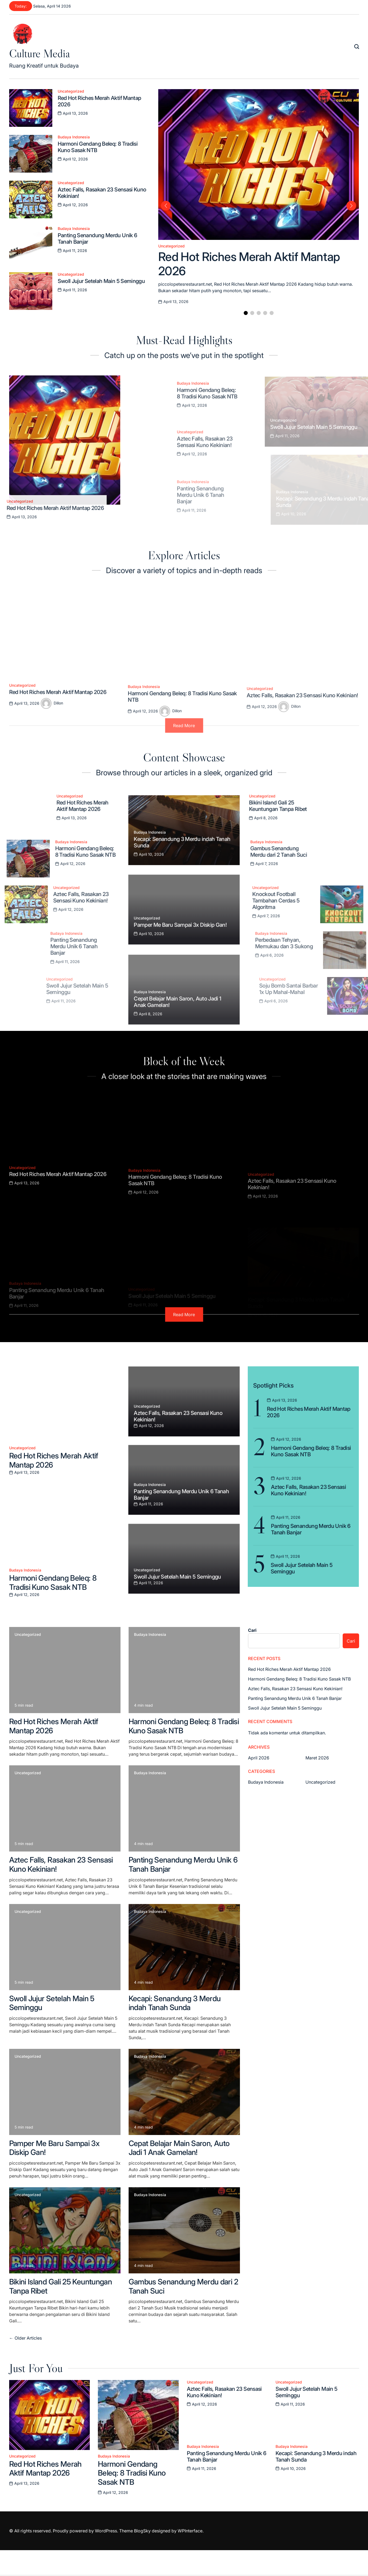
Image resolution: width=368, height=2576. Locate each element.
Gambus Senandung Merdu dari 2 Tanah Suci (183, 2286)
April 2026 (258, 1757)
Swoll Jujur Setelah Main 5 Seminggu (51, 2003)
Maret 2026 (317, 1757)
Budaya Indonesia (74, 137)
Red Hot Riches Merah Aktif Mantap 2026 (53, 1460)
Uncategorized (71, 91)
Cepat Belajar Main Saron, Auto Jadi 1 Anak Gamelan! (179, 2148)
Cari (252, 1630)
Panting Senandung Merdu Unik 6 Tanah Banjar (183, 1864)
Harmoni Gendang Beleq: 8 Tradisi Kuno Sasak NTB (53, 1582)
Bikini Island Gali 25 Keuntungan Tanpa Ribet (60, 2286)
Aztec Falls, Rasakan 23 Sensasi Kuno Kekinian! (61, 1864)
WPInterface (190, 2530)
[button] (246, 313)
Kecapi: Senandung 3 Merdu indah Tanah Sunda (175, 2003)
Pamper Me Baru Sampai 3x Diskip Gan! (54, 2148)
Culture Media (39, 53)
